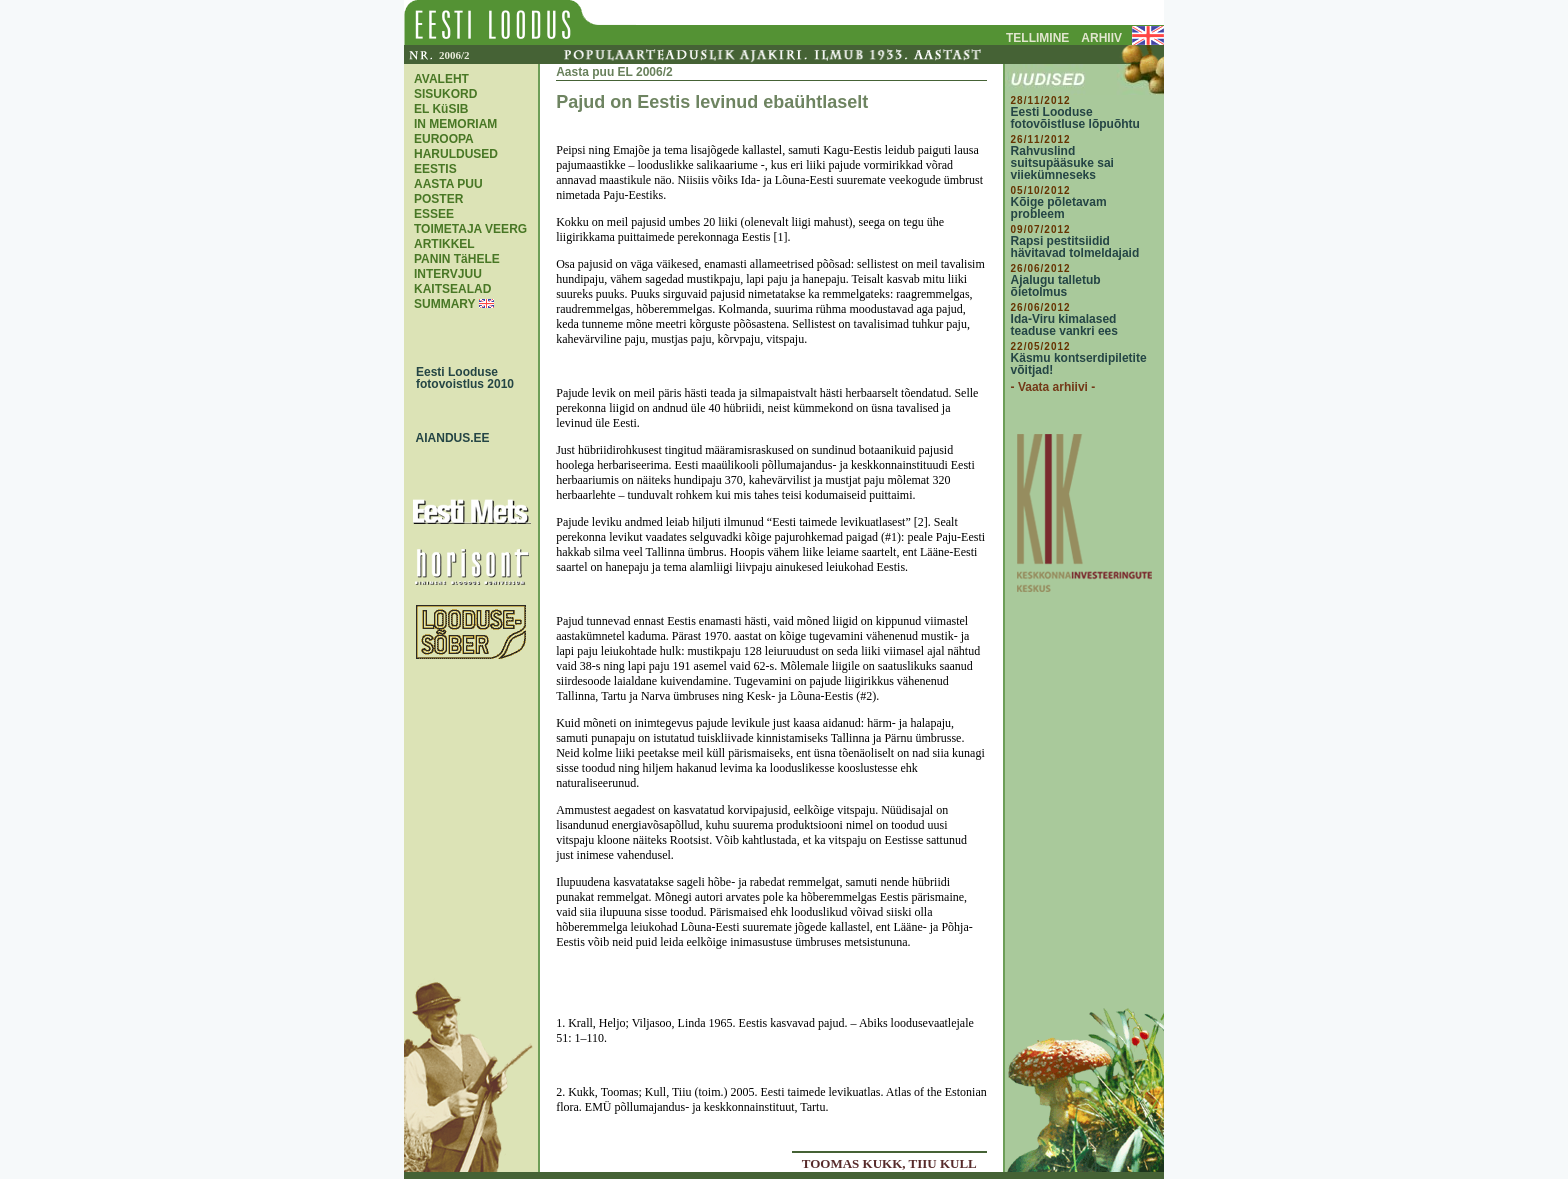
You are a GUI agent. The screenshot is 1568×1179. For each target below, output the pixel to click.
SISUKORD (445, 94)
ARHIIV (1101, 38)
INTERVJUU (448, 274)
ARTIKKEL (444, 244)
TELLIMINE (1037, 38)
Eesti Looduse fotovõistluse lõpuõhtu (1075, 118)
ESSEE (434, 214)
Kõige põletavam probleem (1059, 208)
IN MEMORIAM (455, 124)
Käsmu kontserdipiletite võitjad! (1079, 364)
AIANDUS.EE (448, 438)
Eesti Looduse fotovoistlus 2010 (460, 378)
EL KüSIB (441, 109)
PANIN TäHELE (457, 259)
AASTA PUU (448, 184)
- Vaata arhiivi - (1053, 387)
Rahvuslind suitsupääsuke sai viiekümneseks (1062, 163)
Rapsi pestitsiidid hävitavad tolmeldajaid (1075, 247)
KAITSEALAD (452, 289)
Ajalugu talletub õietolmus (1056, 286)
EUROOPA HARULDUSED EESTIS (456, 154)
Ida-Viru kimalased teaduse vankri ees (1064, 325)
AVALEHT (441, 79)
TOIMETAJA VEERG (470, 229)
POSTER (438, 199)
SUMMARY (444, 304)
